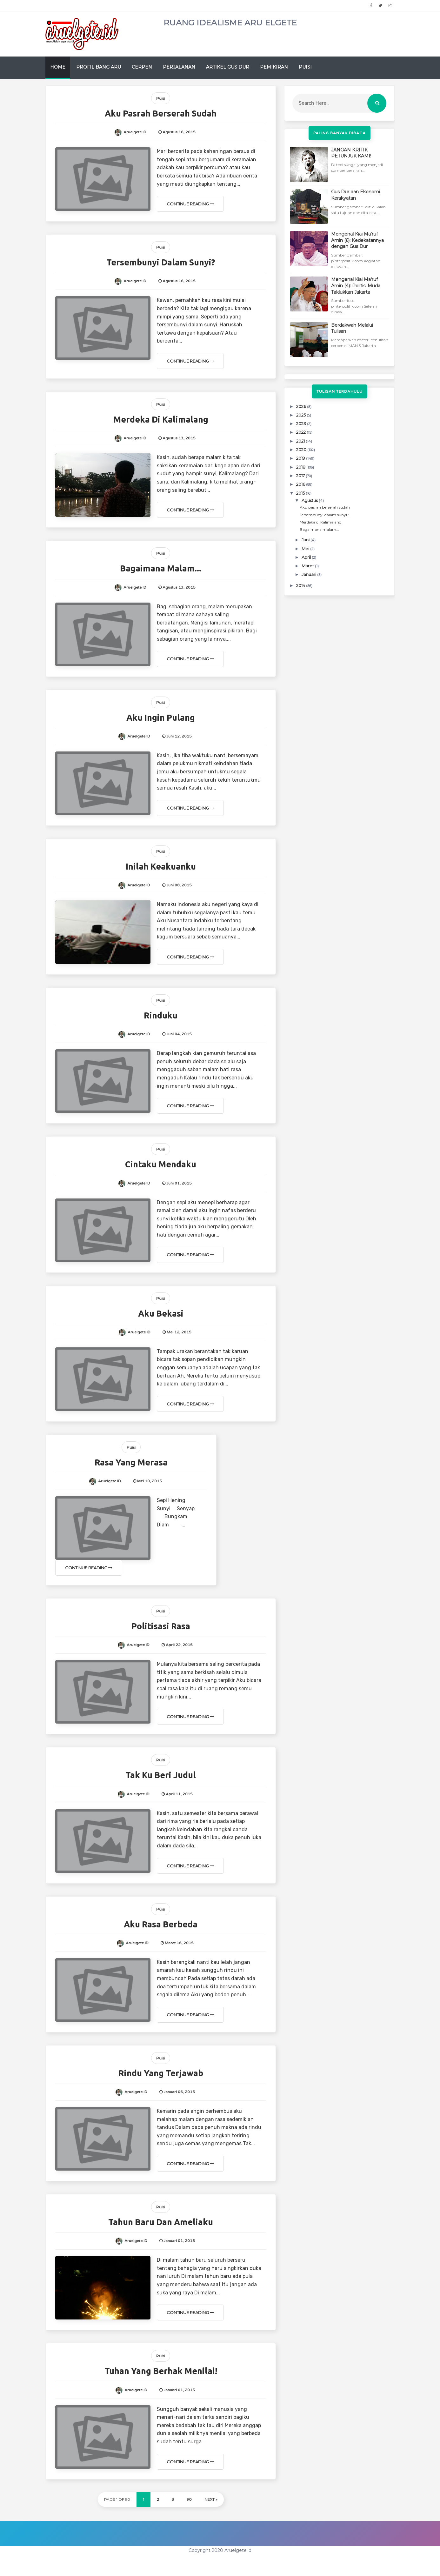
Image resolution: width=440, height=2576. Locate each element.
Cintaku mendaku (160, 1164)
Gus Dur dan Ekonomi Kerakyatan (355, 195)
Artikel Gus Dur (227, 67)
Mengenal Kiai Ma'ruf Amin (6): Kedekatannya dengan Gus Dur (357, 240)
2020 (301, 449)
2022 (301, 432)
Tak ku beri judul (160, 1775)
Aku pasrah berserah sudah (161, 113)
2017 (301, 475)
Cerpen (142, 67)
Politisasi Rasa (160, 1626)
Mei (306, 548)
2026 (301, 406)
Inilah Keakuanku (161, 866)
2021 (301, 441)
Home (57, 67)
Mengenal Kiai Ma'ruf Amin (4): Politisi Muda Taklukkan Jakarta (355, 286)
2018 (301, 467)
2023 (301, 423)
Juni (306, 539)
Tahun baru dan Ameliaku (160, 2222)
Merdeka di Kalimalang (160, 419)
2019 (301, 458)
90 (189, 2499)
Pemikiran (274, 67)
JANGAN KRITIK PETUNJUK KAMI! (351, 153)
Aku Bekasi (160, 1313)
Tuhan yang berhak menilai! (160, 2371)
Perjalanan (179, 67)
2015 (301, 493)
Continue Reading (190, 203)
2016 (301, 484)
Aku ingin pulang (160, 717)
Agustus (310, 500)
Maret (308, 565)
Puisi (305, 67)
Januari (309, 574)
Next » (210, 2499)
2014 (301, 585)
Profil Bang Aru (98, 67)
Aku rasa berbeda (160, 1924)
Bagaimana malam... (160, 568)
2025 (301, 414)
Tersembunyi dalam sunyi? (160, 262)
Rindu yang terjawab (160, 2073)
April (307, 557)
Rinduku (160, 1015)
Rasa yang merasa (131, 1462)
